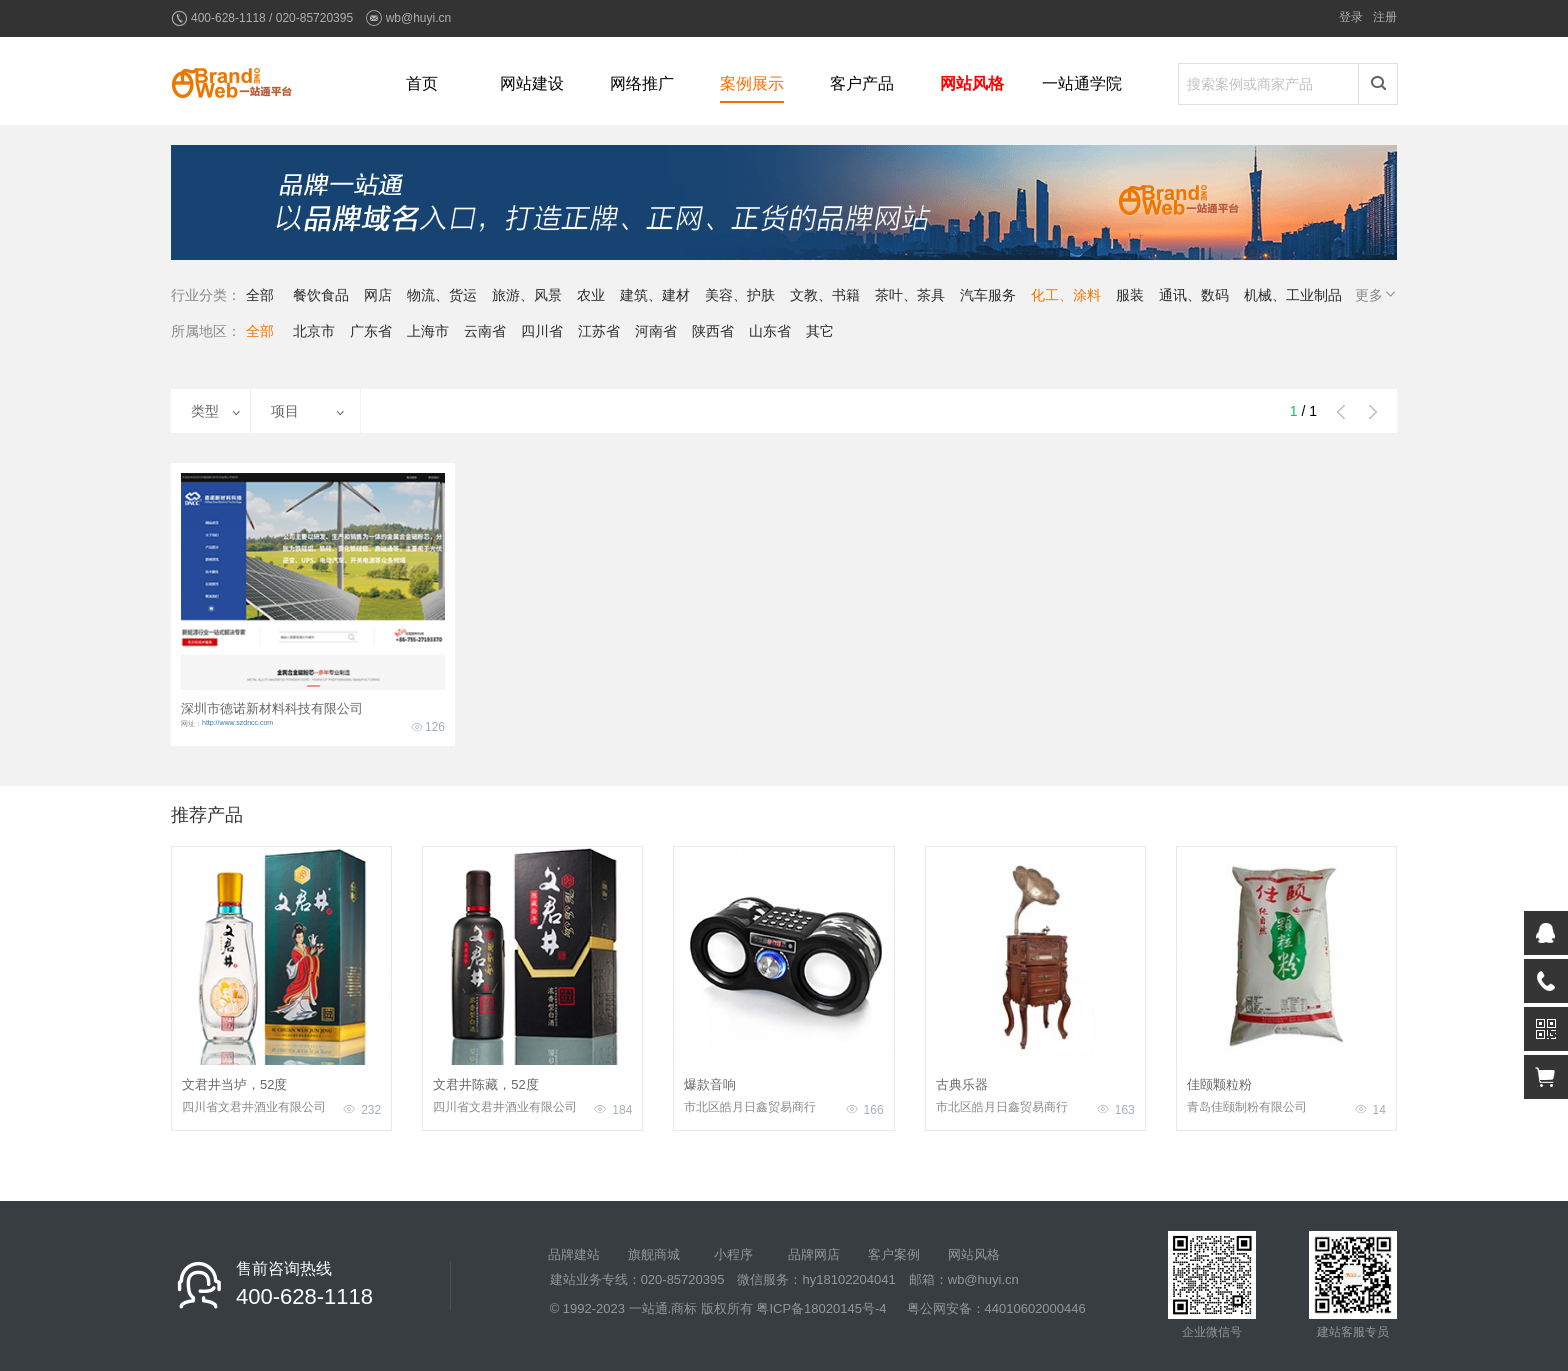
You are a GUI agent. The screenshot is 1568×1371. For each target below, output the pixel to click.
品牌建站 (574, 1254)
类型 (205, 411)
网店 (378, 295)
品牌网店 (814, 1254)
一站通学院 (1082, 83)
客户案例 (894, 1254)
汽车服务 (988, 295)
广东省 (371, 331)
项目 (285, 411)
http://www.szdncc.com (237, 722)
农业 (591, 295)
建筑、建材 (655, 295)
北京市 (314, 331)
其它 (820, 331)
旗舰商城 (654, 1254)
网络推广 (642, 83)
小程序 (733, 1254)
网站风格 (972, 83)
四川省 (542, 331)
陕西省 (713, 331)
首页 (422, 83)
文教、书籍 (825, 295)
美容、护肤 (740, 295)
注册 (1385, 17)
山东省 (770, 331)
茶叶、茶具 (910, 295)
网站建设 (532, 83)
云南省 (485, 331)
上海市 (428, 331)
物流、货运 (442, 295)
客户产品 (862, 83)
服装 (1130, 295)
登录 (1351, 17)
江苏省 (599, 331)
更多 (1377, 294)
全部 (260, 295)
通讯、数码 (1194, 295)
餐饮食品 (321, 295)
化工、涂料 (1066, 295)
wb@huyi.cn (419, 18)
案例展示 (752, 83)
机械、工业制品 (1293, 295)
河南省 (656, 331)
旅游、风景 (527, 295)
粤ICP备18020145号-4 (821, 1308)
